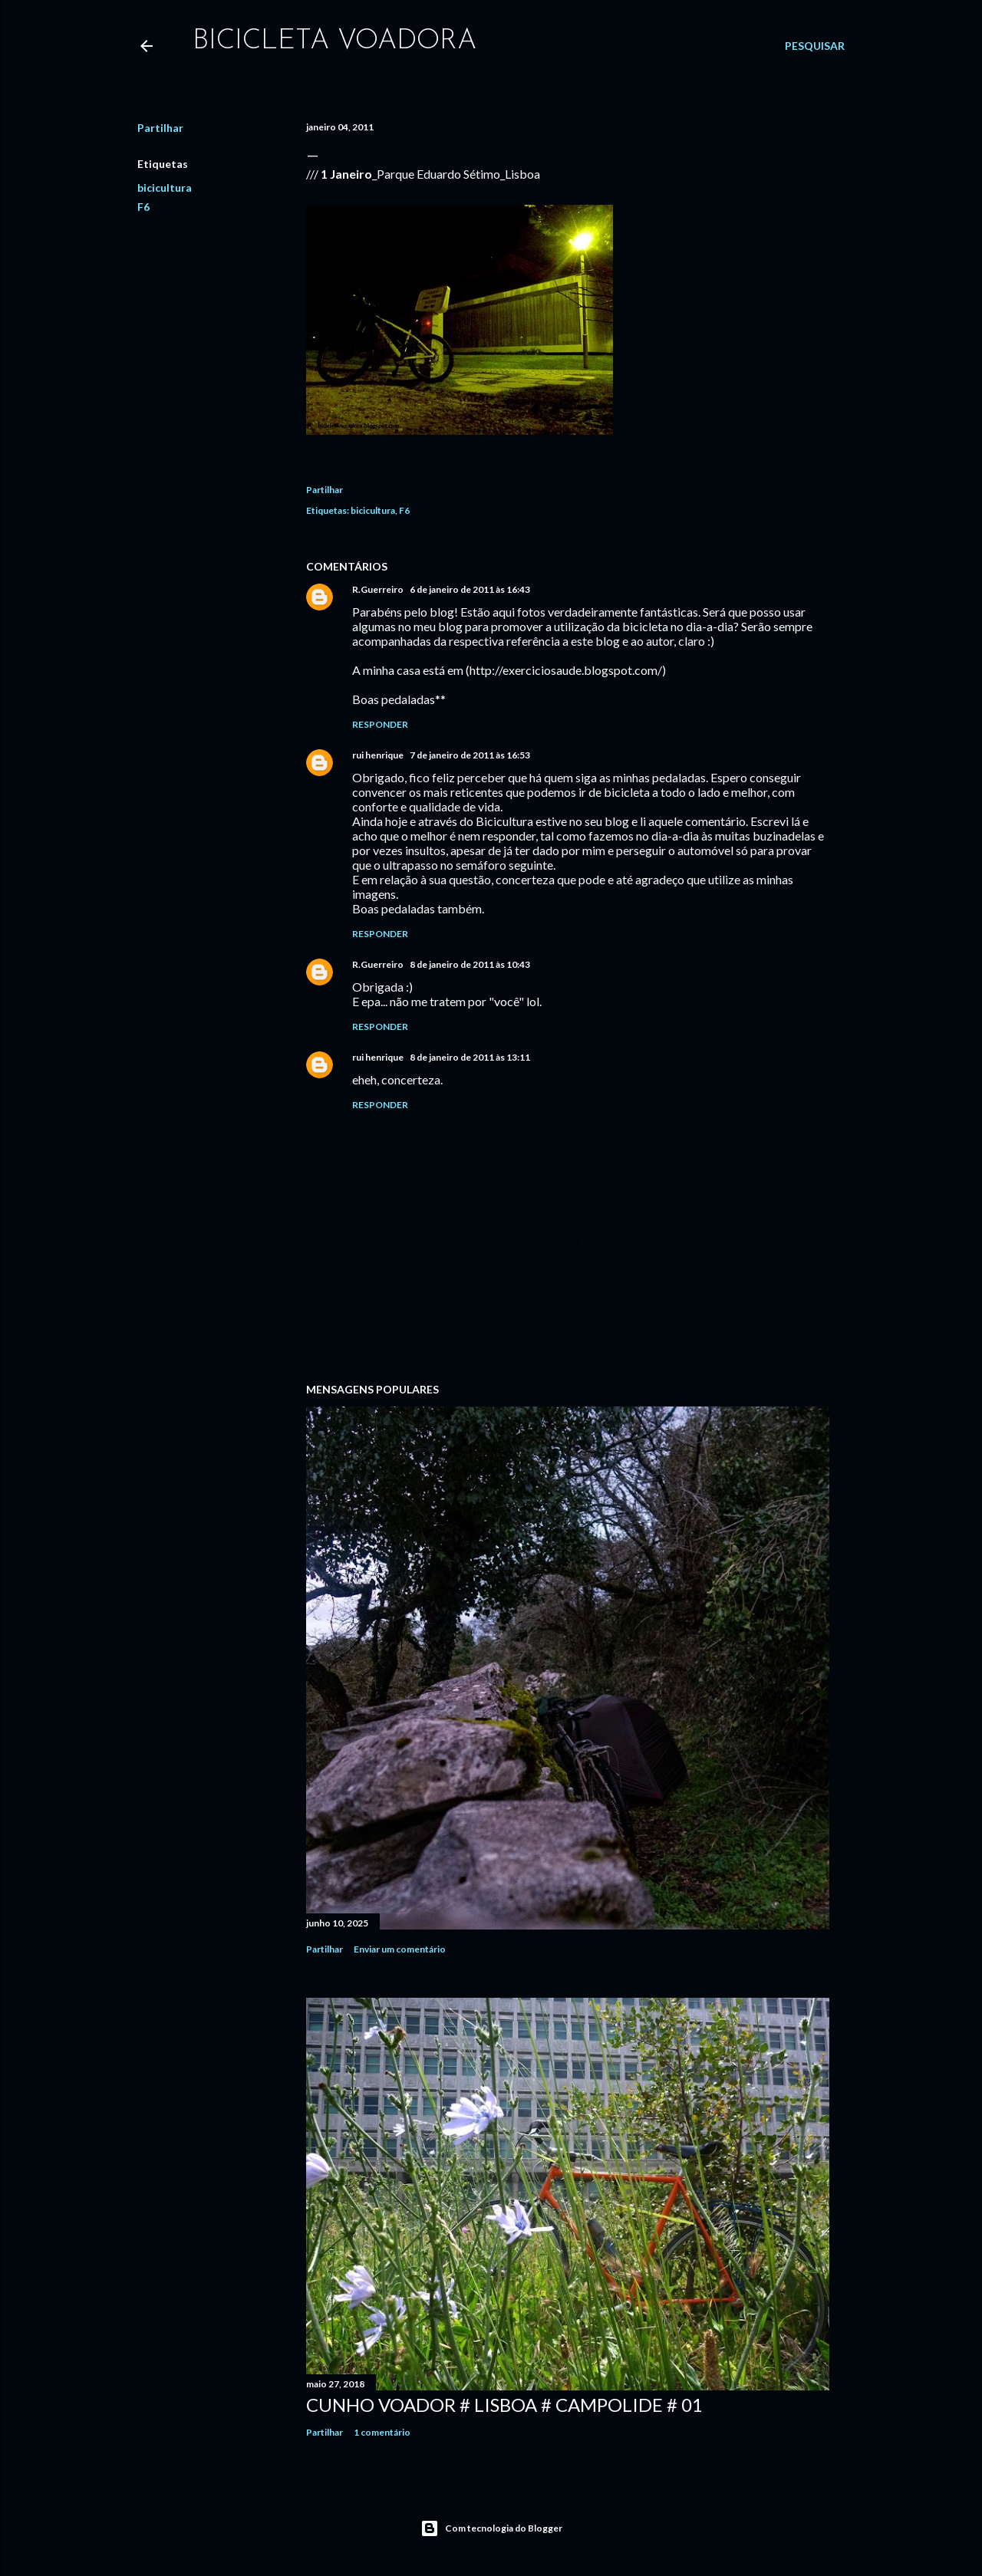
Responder (380, 724)
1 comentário (382, 2432)
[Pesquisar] (815, 46)
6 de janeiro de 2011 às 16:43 (470, 589)
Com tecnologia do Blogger (491, 2528)
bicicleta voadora (334, 41)
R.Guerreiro (378, 589)
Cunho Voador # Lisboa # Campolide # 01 (504, 2404)
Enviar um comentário (400, 1949)
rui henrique (378, 755)
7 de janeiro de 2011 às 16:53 (470, 755)
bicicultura (164, 187)
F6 (143, 206)
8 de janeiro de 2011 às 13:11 (470, 1057)
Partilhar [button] (160, 127)
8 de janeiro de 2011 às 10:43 (470, 964)
